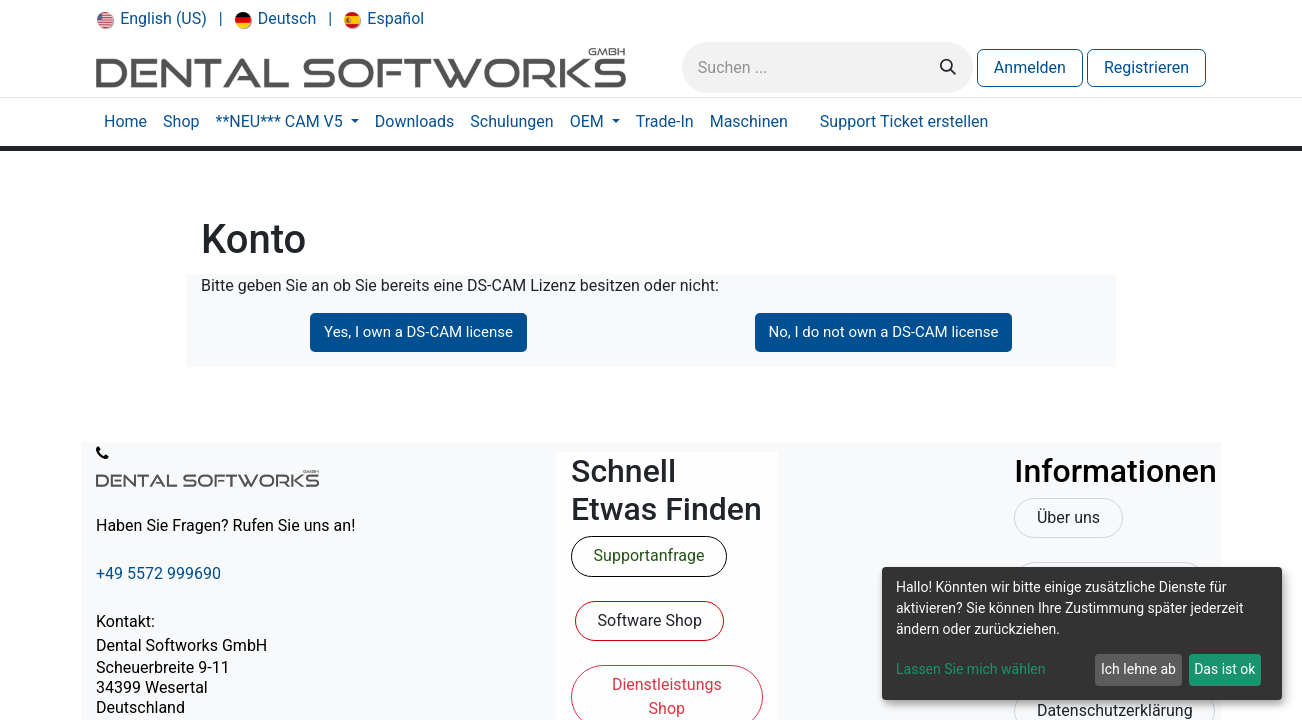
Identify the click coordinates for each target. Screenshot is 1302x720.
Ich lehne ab (1138, 669)
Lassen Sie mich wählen (970, 669)
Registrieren (1146, 67)
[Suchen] (948, 67)
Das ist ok (1224, 669)
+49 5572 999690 (158, 573)
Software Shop (650, 620)
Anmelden (1030, 67)
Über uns (1068, 517)
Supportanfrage (649, 555)
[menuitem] (152, 19)
